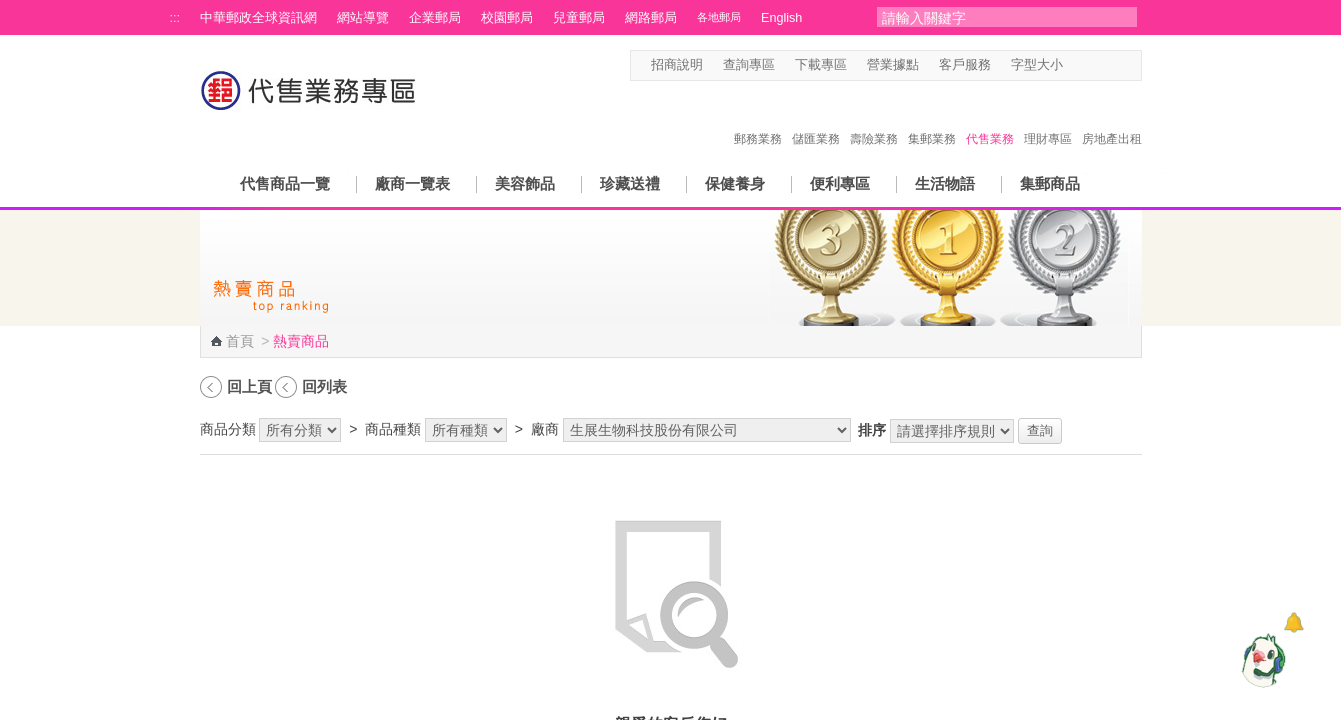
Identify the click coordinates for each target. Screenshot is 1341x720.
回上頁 (249, 386)
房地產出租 (1112, 118)
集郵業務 (932, 118)
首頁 (240, 341)
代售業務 (990, 118)
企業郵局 (435, 18)
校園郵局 (507, 18)
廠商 (545, 429)
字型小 (1075, 65)
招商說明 (677, 65)
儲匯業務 (816, 118)
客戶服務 (965, 65)
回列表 (324, 386)
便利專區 (840, 183)
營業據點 (893, 65)
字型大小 (1037, 65)
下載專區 (821, 65)
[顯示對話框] (1293, 622)
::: (175, 18)
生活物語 (945, 183)
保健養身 (735, 183)
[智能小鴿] (1261, 660)
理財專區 (1048, 118)
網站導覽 (363, 18)
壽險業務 (874, 118)
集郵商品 (1050, 183)
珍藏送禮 (630, 183)
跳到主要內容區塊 (10, 10)
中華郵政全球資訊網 (258, 18)
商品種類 (393, 429)
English (781, 18)
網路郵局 (651, 18)
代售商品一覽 (285, 183)
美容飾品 (525, 183)
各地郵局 (719, 17)
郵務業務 (758, 118)
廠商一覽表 (412, 183)
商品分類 (228, 429)
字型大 (1113, 65)
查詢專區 (749, 65)
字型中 (1094, 65)
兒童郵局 (579, 18)
